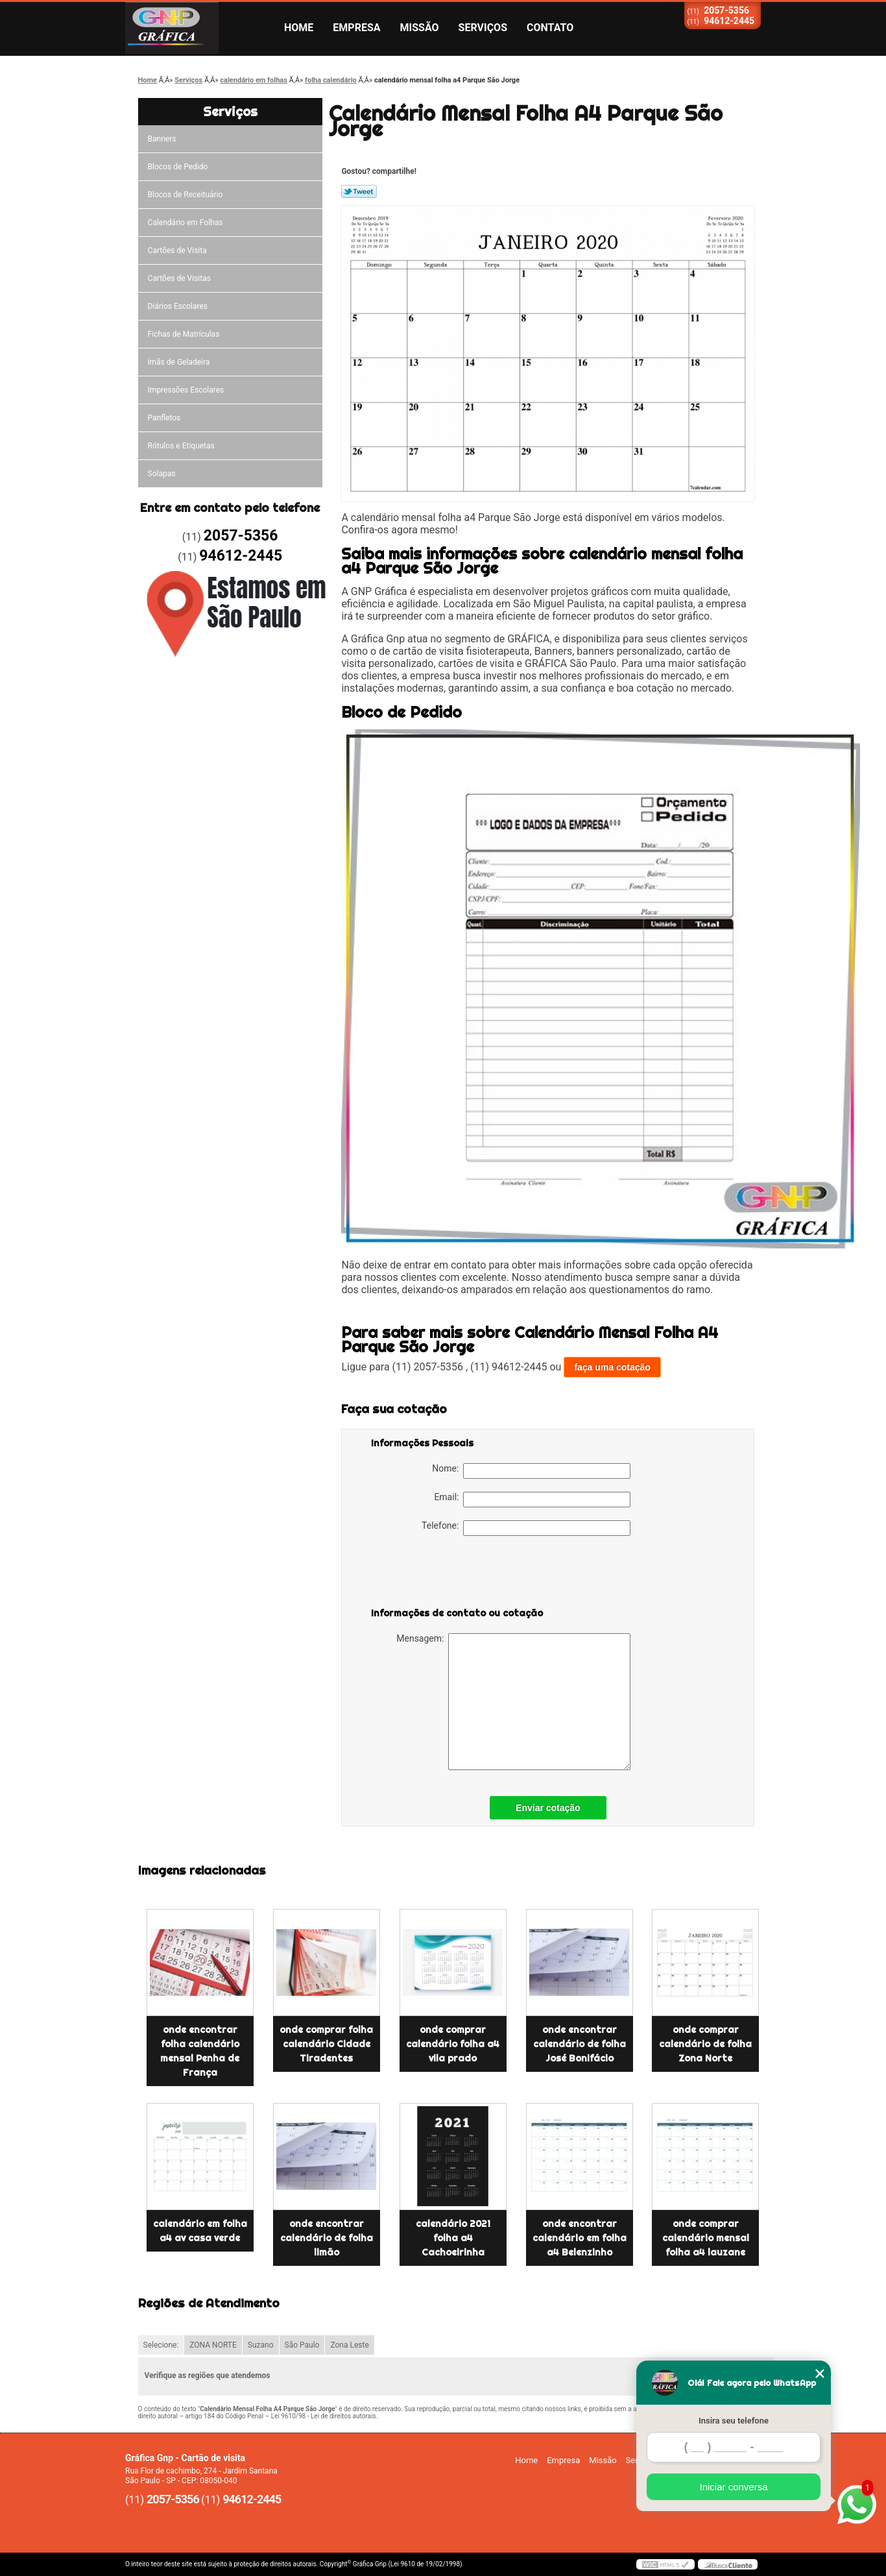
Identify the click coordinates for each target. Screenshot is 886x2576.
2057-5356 (726, 10)
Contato (550, 27)
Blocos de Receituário (185, 194)
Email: (532, 1499)
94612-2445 (729, 21)
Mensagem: (513, 1701)
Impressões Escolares (186, 390)
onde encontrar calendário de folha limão (326, 2238)
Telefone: (526, 1528)
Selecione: (161, 2345)
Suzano (261, 2345)
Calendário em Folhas (185, 222)
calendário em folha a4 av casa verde (200, 2231)
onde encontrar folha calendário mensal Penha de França (199, 2051)
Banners (162, 138)
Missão (419, 27)
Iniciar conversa (733, 2486)
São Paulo (302, 2345)
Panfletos (164, 417)
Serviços (483, 27)
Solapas (162, 473)
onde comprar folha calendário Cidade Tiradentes (326, 2044)
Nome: (531, 1471)
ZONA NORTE (213, 2345)
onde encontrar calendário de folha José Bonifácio (579, 2044)
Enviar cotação (548, 1808)
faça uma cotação (612, 1367)
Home (298, 27)
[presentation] (453, 1574)
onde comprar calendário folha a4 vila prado (452, 2044)
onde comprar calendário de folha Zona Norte (705, 2044)
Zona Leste (349, 2345)
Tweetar (359, 191)
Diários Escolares (178, 306)
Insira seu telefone (734, 2420)
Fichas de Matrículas (184, 334)
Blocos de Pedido (178, 166)
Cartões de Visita (177, 250)
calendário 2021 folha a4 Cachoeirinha (453, 2238)
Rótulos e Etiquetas (181, 445)
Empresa (356, 27)
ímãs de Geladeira (179, 362)
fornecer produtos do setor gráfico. (632, 616)
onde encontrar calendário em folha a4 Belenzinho (580, 2238)
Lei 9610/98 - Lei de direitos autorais (323, 2416)
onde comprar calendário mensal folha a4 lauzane (705, 2238)
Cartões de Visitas (179, 278)
